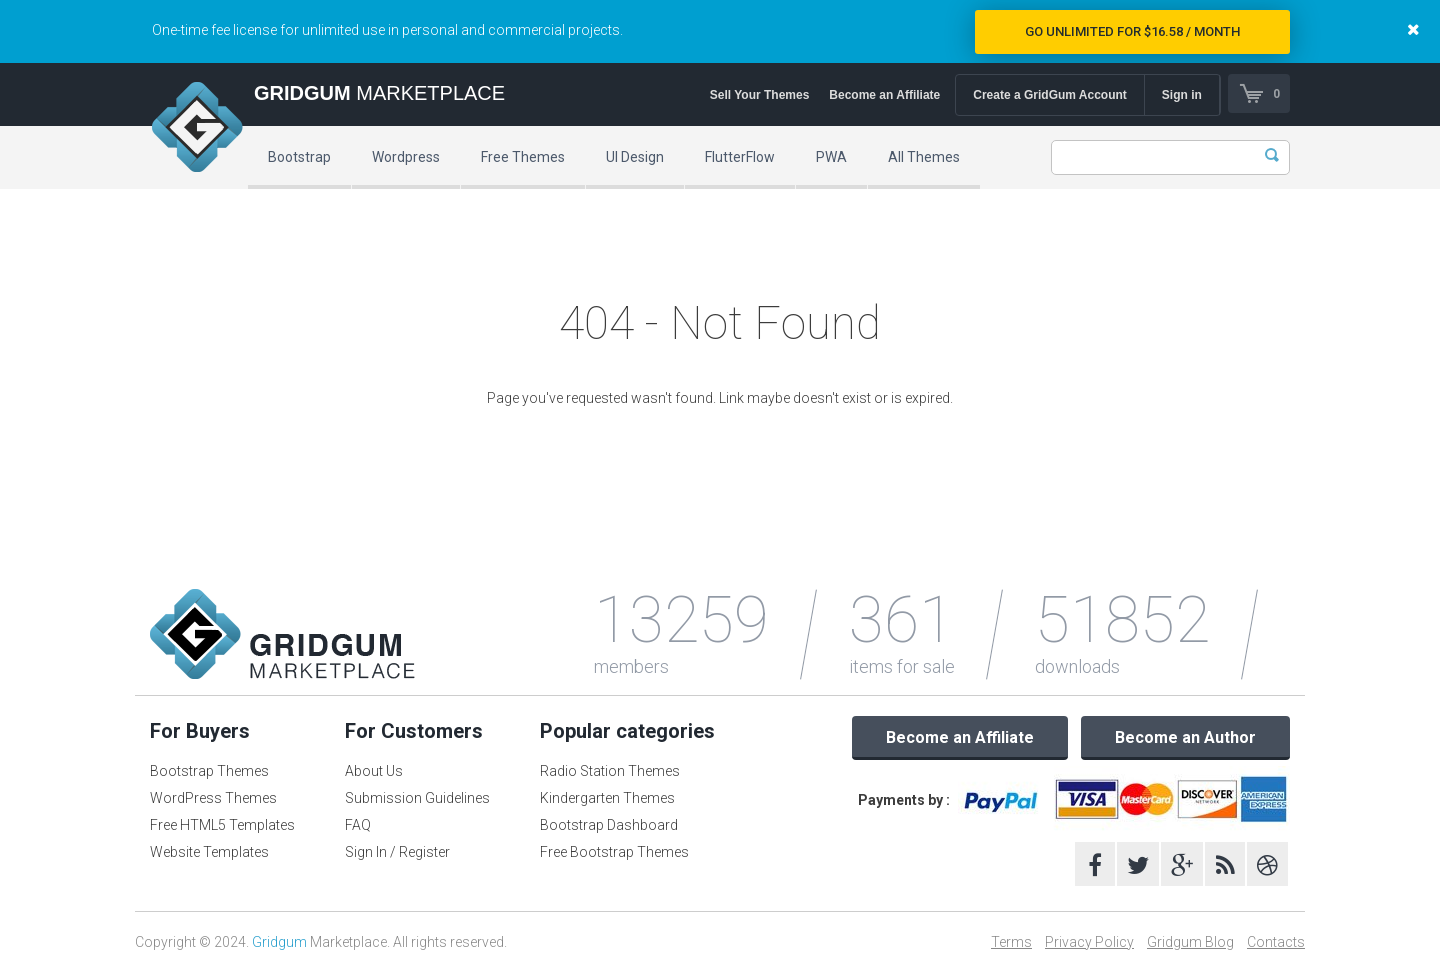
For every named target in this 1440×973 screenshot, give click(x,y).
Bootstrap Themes (209, 771)
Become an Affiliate (883, 95)
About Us (374, 771)
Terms (1011, 942)
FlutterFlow (740, 157)
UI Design (635, 157)
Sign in (1181, 95)
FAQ (358, 825)
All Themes (924, 157)
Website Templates (209, 852)
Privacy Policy (1089, 942)
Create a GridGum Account (1049, 95)
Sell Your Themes (759, 95)
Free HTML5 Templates (222, 825)
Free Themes (523, 157)
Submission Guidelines (417, 798)
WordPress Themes (213, 798)
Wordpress (406, 157)
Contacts (1276, 942)
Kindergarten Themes (607, 798)
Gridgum (279, 942)
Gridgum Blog (1190, 942)
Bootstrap (299, 157)
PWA (831, 157)
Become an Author (1185, 737)
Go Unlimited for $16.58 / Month (1132, 31)
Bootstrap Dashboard (609, 825)
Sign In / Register (397, 852)
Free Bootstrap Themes (614, 852)
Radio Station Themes (610, 771)
